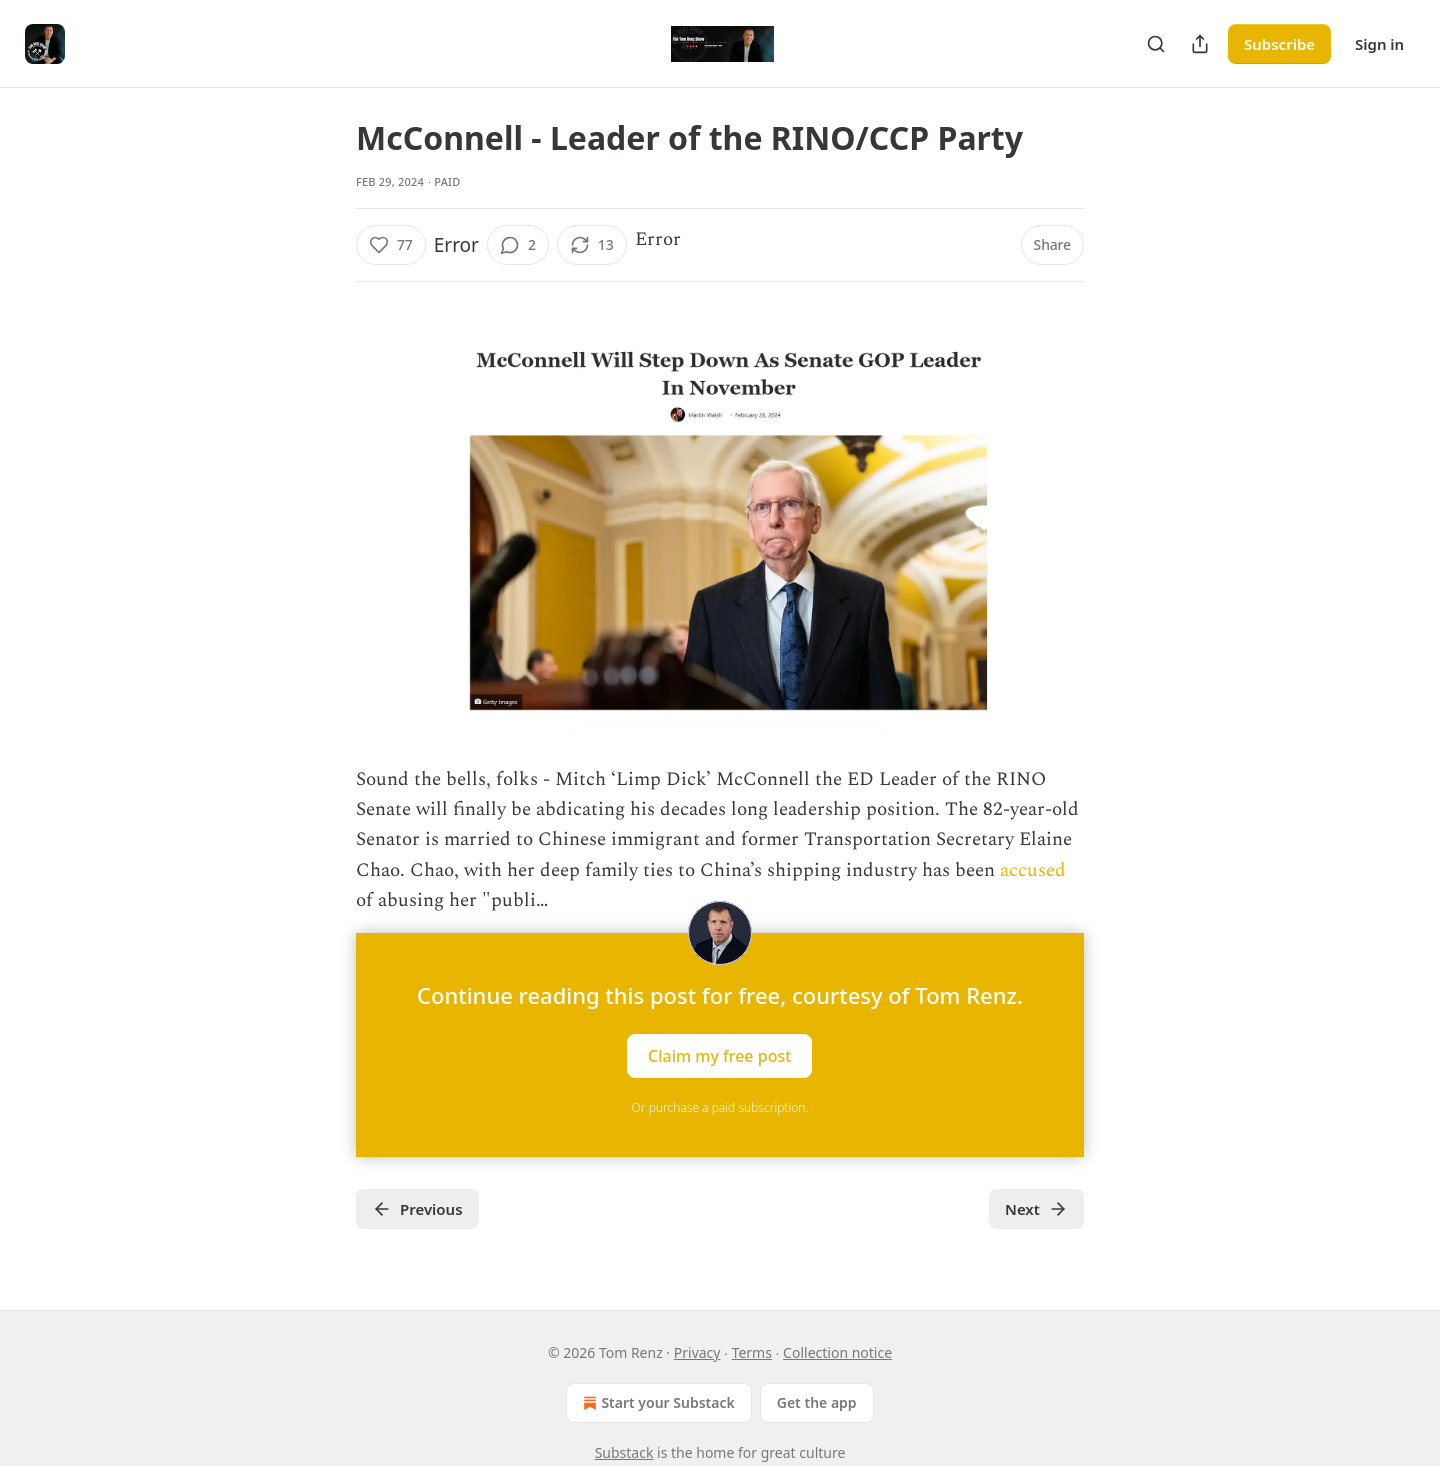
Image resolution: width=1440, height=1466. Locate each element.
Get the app (817, 1402)
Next (1036, 1209)
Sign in (1379, 44)
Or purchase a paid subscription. (720, 1107)
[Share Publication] (1200, 44)
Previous (417, 1209)
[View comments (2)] (518, 245)
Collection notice (837, 1352)
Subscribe (1279, 44)
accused (1033, 870)
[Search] (1156, 44)
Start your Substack (656, 1403)
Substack (624, 1452)
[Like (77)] (391, 245)
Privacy (697, 1352)
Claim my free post (719, 1055)
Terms (752, 1352)
